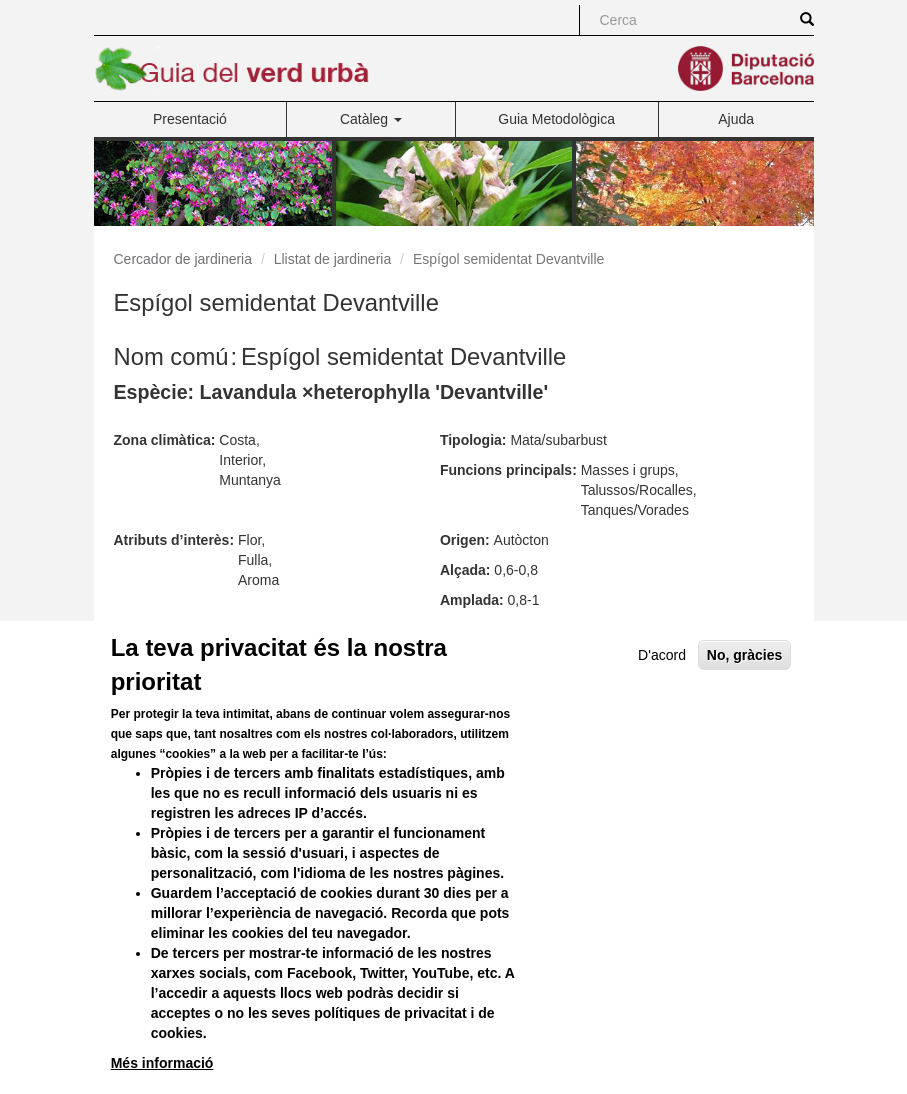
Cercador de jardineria (183, 259)
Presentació (190, 119)
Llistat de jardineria (333, 259)
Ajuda (736, 119)
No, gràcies (744, 699)
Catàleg (371, 119)
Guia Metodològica (556, 119)
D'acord (662, 699)
